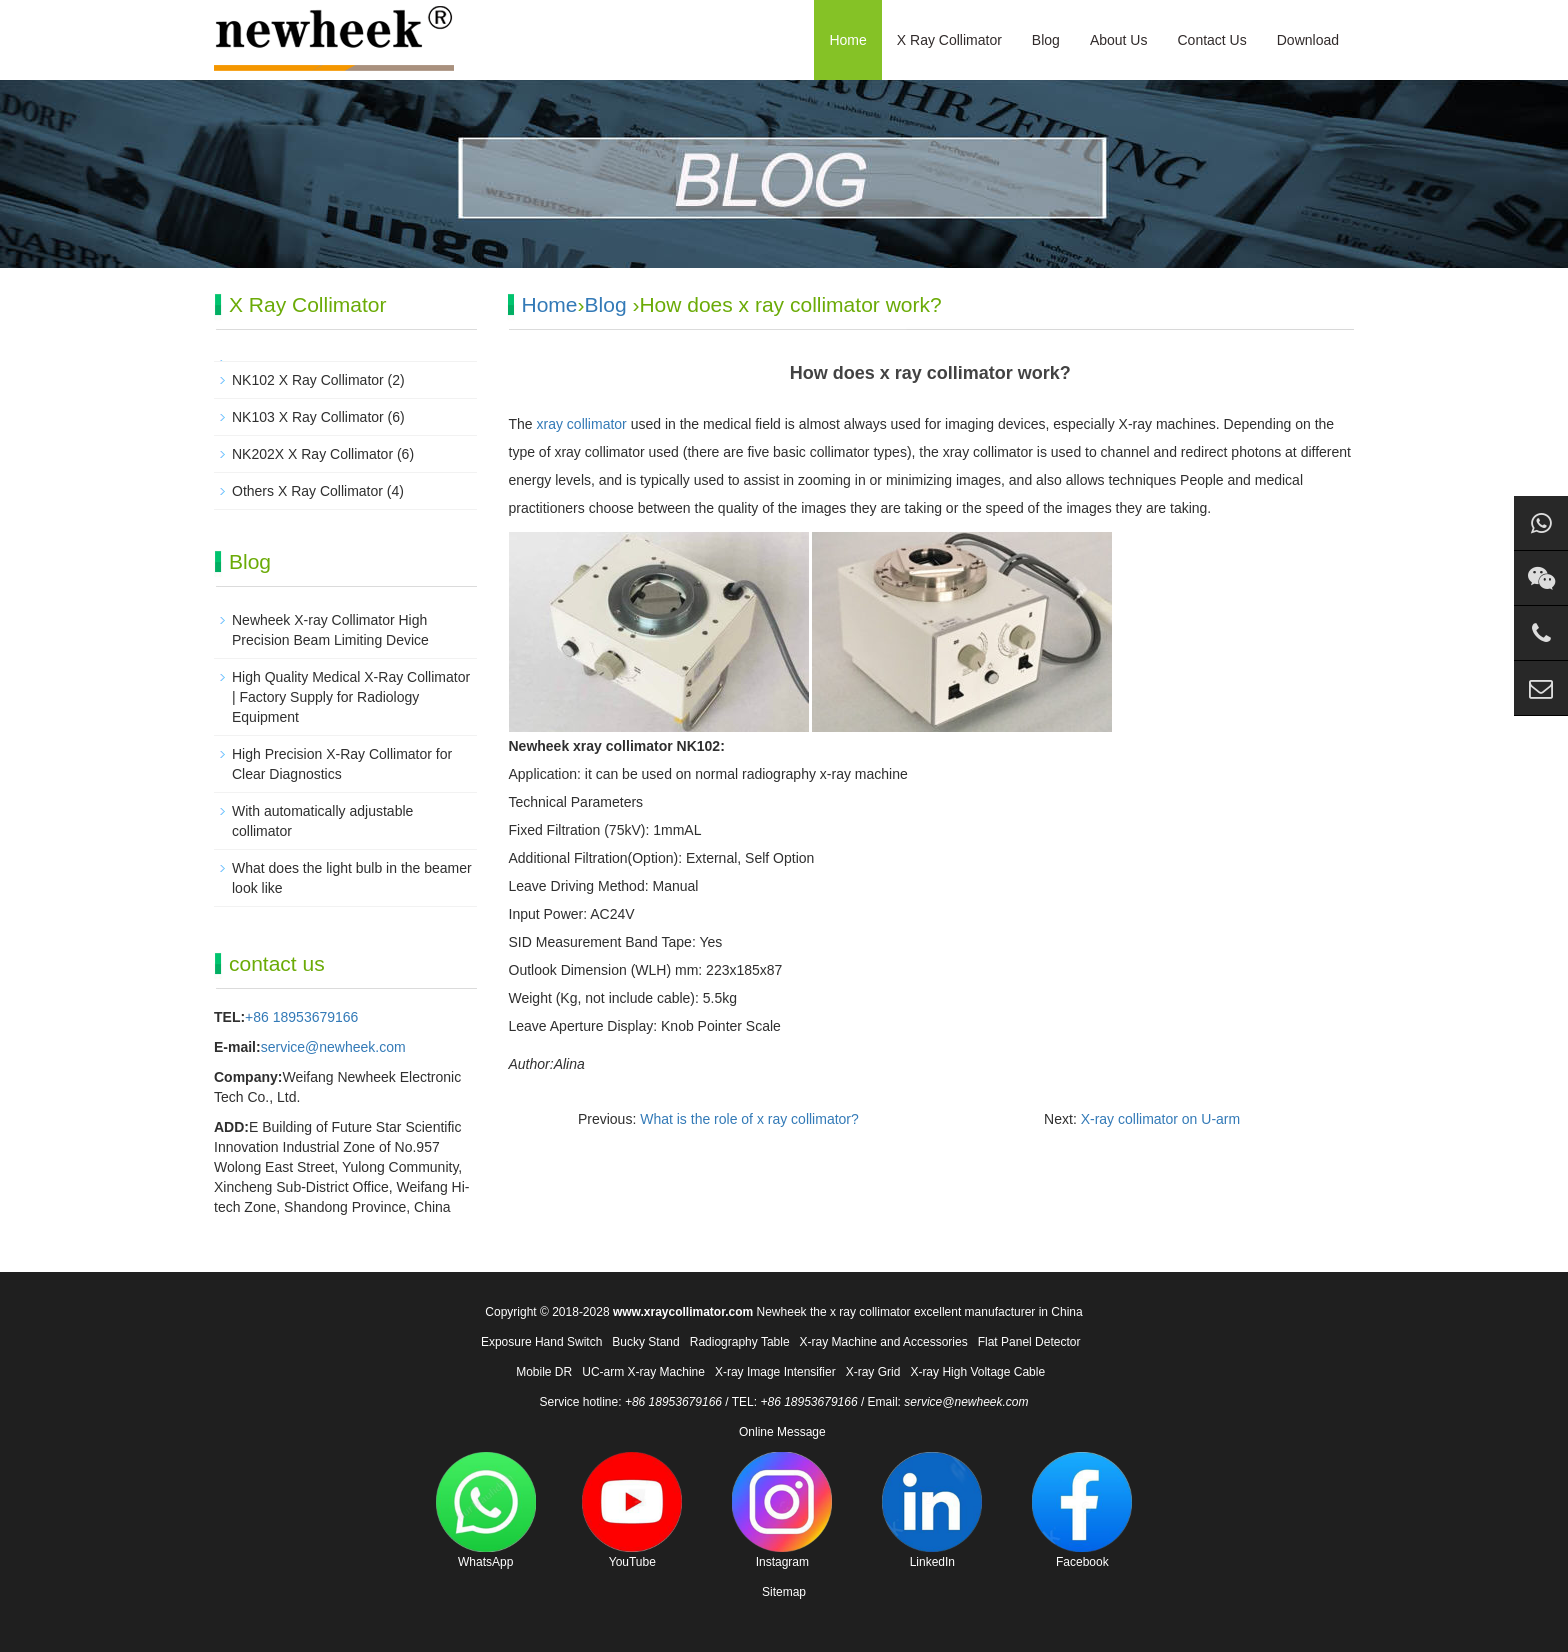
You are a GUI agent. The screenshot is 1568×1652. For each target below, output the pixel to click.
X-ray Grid (873, 1372)
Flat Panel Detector (1029, 1342)
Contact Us (1211, 40)
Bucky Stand (645, 1342)
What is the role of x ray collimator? (749, 1119)
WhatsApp (486, 1510)
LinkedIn (932, 1510)
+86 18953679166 (301, 1017)
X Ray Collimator (949, 40)
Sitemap (784, 1592)
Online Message (782, 1432)
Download (1308, 40)
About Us (1119, 40)
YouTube (632, 1510)
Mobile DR (544, 1372)
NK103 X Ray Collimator (308, 417)
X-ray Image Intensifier (775, 1372)
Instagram (782, 1510)
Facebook (1082, 1510)
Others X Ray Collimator (307, 491)
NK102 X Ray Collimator (308, 380)
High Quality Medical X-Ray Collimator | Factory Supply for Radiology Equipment (351, 697)
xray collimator (582, 424)
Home (847, 40)
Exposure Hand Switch (541, 1342)
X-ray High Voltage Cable (977, 1372)
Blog (1046, 40)
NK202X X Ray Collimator (312, 454)
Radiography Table (740, 1342)
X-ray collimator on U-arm (1160, 1119)
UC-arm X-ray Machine (643, 1372)
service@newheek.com (333, 1047)
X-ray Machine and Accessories (884, 1342)
